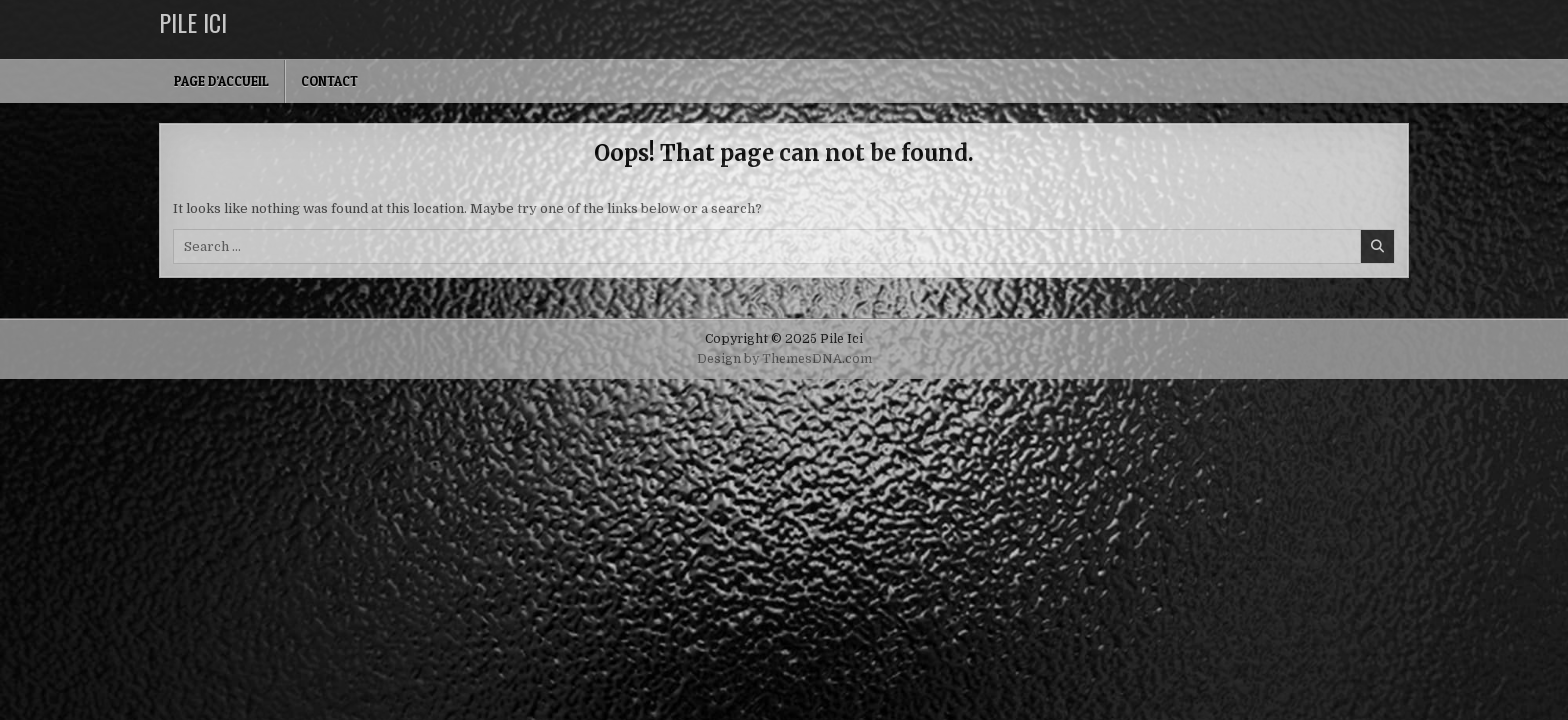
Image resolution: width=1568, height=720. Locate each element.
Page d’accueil (221, 81)
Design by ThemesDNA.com (784, 359)
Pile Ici (193, 22)
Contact (329, 81)
